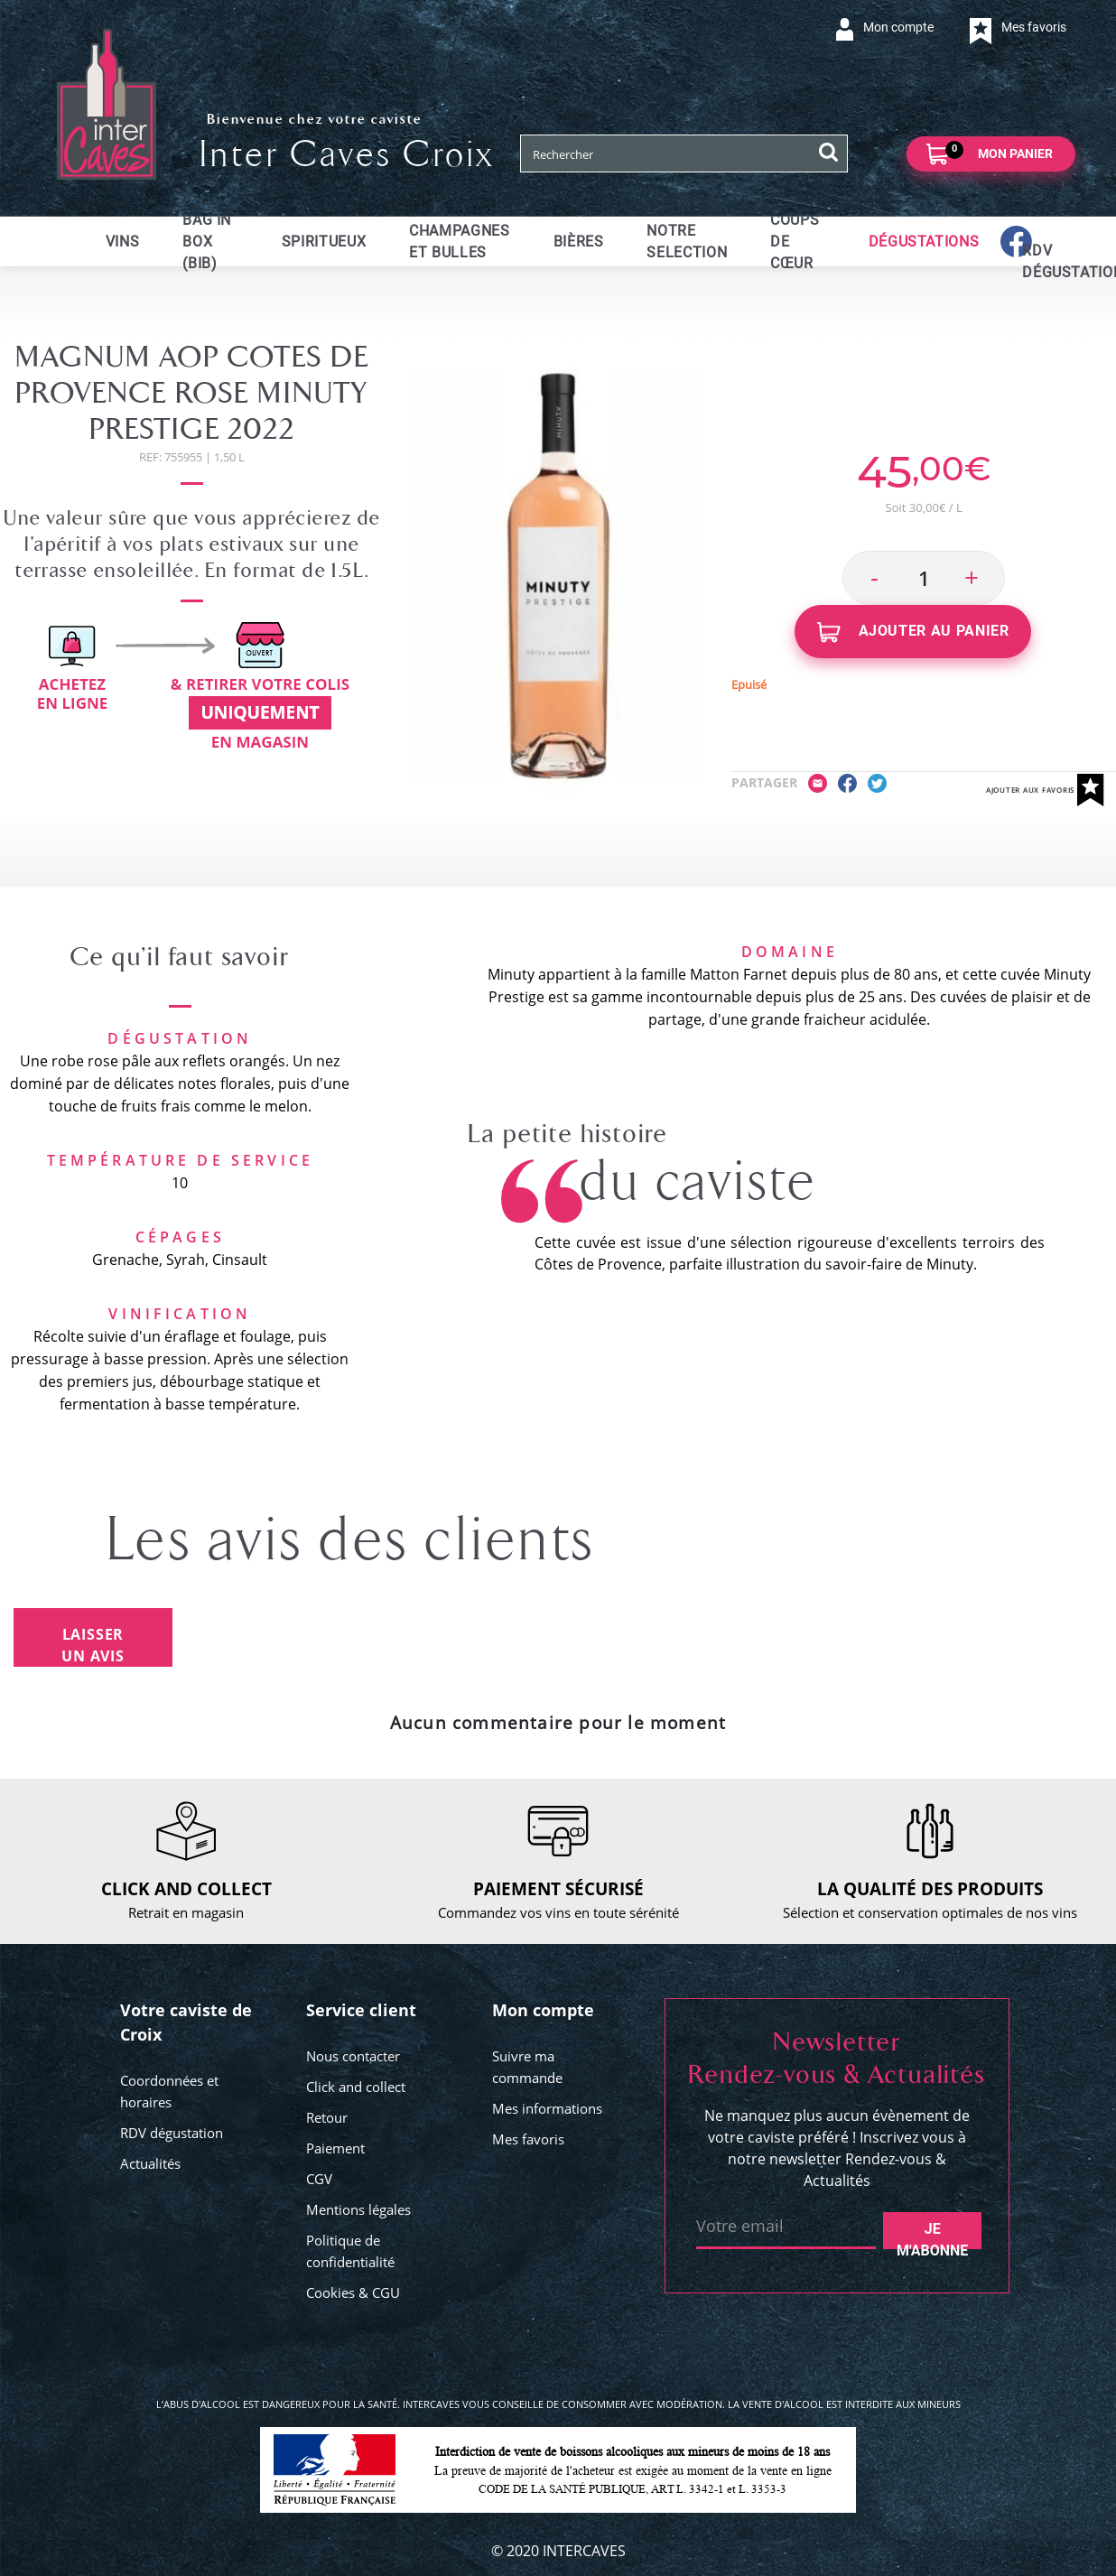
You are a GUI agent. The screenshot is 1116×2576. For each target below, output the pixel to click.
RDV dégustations (1033, 261)
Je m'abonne (932, 2234)
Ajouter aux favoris (1045, 790)
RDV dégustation (171, 2133)
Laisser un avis (93, 1645)
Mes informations (547, 2108)
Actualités (150, 2163)
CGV (319, 2179)
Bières (578, 241)
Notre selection (686, 241)
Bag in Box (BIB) (206, 241)
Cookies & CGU (353, 2292)
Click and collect (355, 2087)
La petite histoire (568, 1134)
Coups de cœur (794, 241)
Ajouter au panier (913, 632)
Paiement (335, 2148)
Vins (123, 241)
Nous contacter (353, 2056)
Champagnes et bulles (459, 241)
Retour (327, 2117)
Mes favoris (528, 2139)
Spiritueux (324, 241)
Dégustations (924, 241)
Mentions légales (358, 2209)
